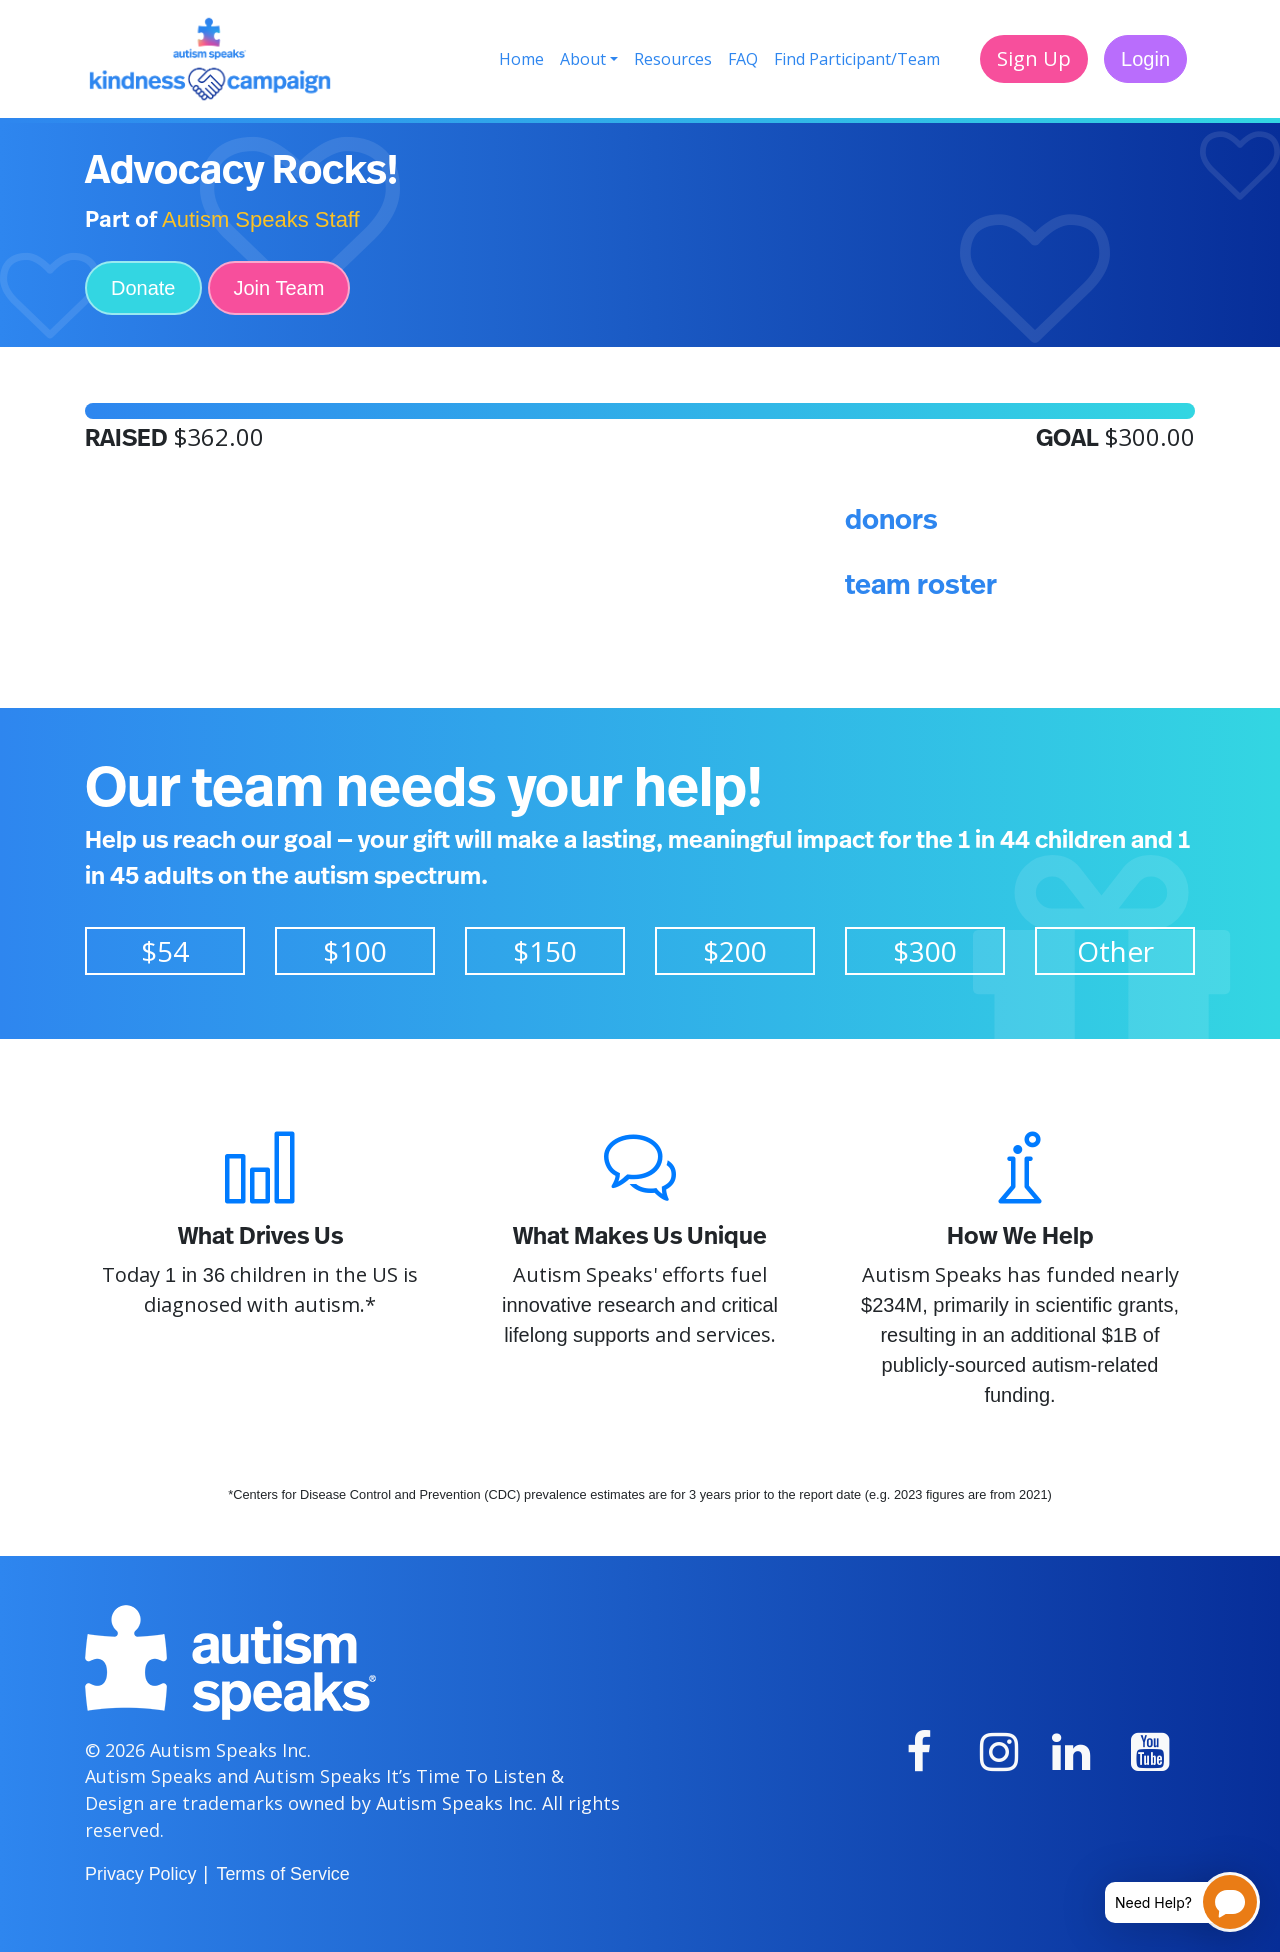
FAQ (743, 59)
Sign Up (1034, 58)
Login (1145, 59)
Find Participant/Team (857, 59)
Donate (143, 288)
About (583, 59)
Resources (673, 59)
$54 (165, 951)
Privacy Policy (140, 1874)
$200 (735, 951)
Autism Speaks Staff (261, 219)
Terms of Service (282, 1874)
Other (1115, 951)
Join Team (279, 288)
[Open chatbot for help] (1167, 1902)
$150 (545, 951)
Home (521, 59)
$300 (925, 951)
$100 (355, 951)
